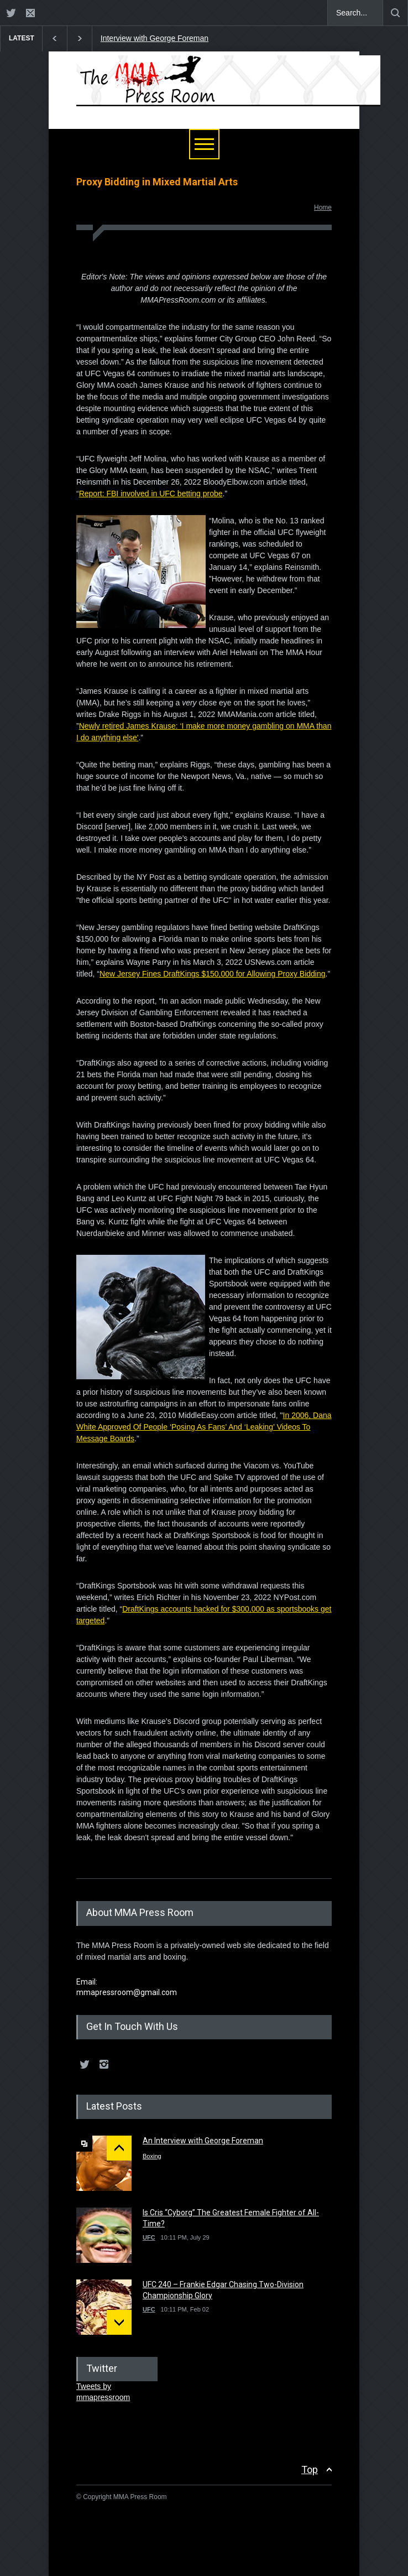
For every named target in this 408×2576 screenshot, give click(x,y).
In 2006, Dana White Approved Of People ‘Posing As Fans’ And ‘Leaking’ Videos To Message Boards (204, 1427)
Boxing (152, 2156)
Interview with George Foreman (154, 38)
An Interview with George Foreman (203, 2140)
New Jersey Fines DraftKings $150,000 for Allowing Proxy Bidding (213, 973)
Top (309, 2469)
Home (323, 207)
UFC (149, 2237)
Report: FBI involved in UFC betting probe (151, 493)
